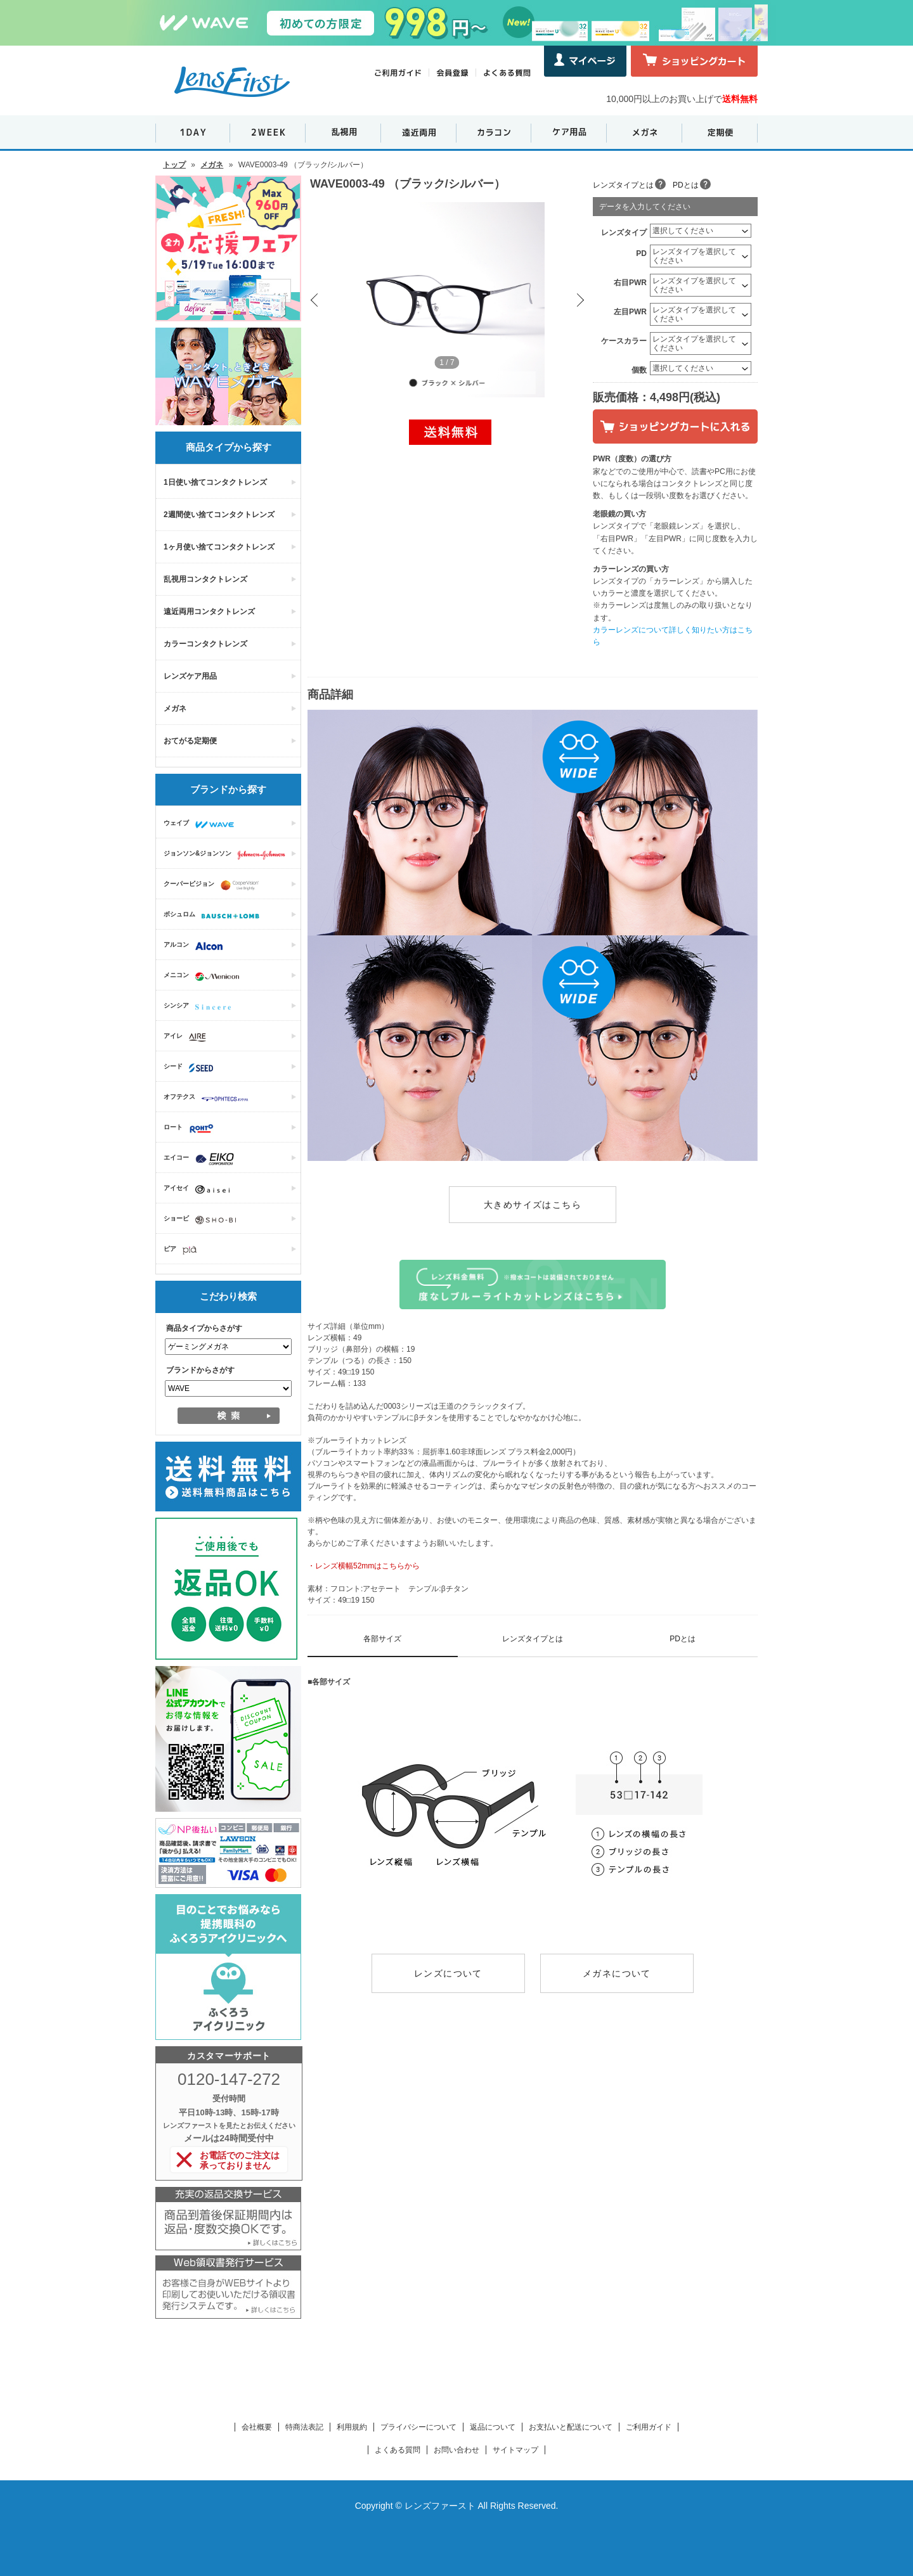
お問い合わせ (456, 2449)
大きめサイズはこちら (532, 1205)
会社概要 (257, 2427)
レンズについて (448, 1973)
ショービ (203, 1220)
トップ (174, 164)
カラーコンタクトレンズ (205, 643)
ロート (192, 1128)
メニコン (204, 976)
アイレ (188, 1037)
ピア (183, 1250)
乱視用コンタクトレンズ (205, 579)
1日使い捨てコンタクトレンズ (215, 482)
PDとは (686, 185)
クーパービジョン (214, 885)
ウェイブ (202, 824)
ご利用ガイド (648, 2427)
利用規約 (352, 2427)
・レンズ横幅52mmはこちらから (364, 1565)
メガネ (211, 164)
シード (191, 1067)
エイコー (202, 1159)
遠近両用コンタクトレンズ (209, 611)
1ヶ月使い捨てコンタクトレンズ (219, 546)
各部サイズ (382, 1638)
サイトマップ (515, 2449)
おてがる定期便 (190, 740)
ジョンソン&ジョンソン (228, 855)
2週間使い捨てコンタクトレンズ (219, 514)
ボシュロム (215, 915)
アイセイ (200, 1189)
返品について (492, 2427)
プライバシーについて (418, 2427)
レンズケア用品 (190, 676)
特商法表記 (304, 2427)
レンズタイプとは (623, 185)
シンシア (200, 1007)
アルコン (196, 946)
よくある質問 (397, 2449)
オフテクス (209, 1098)
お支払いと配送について (570, 2427)
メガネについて (617, 1973)
